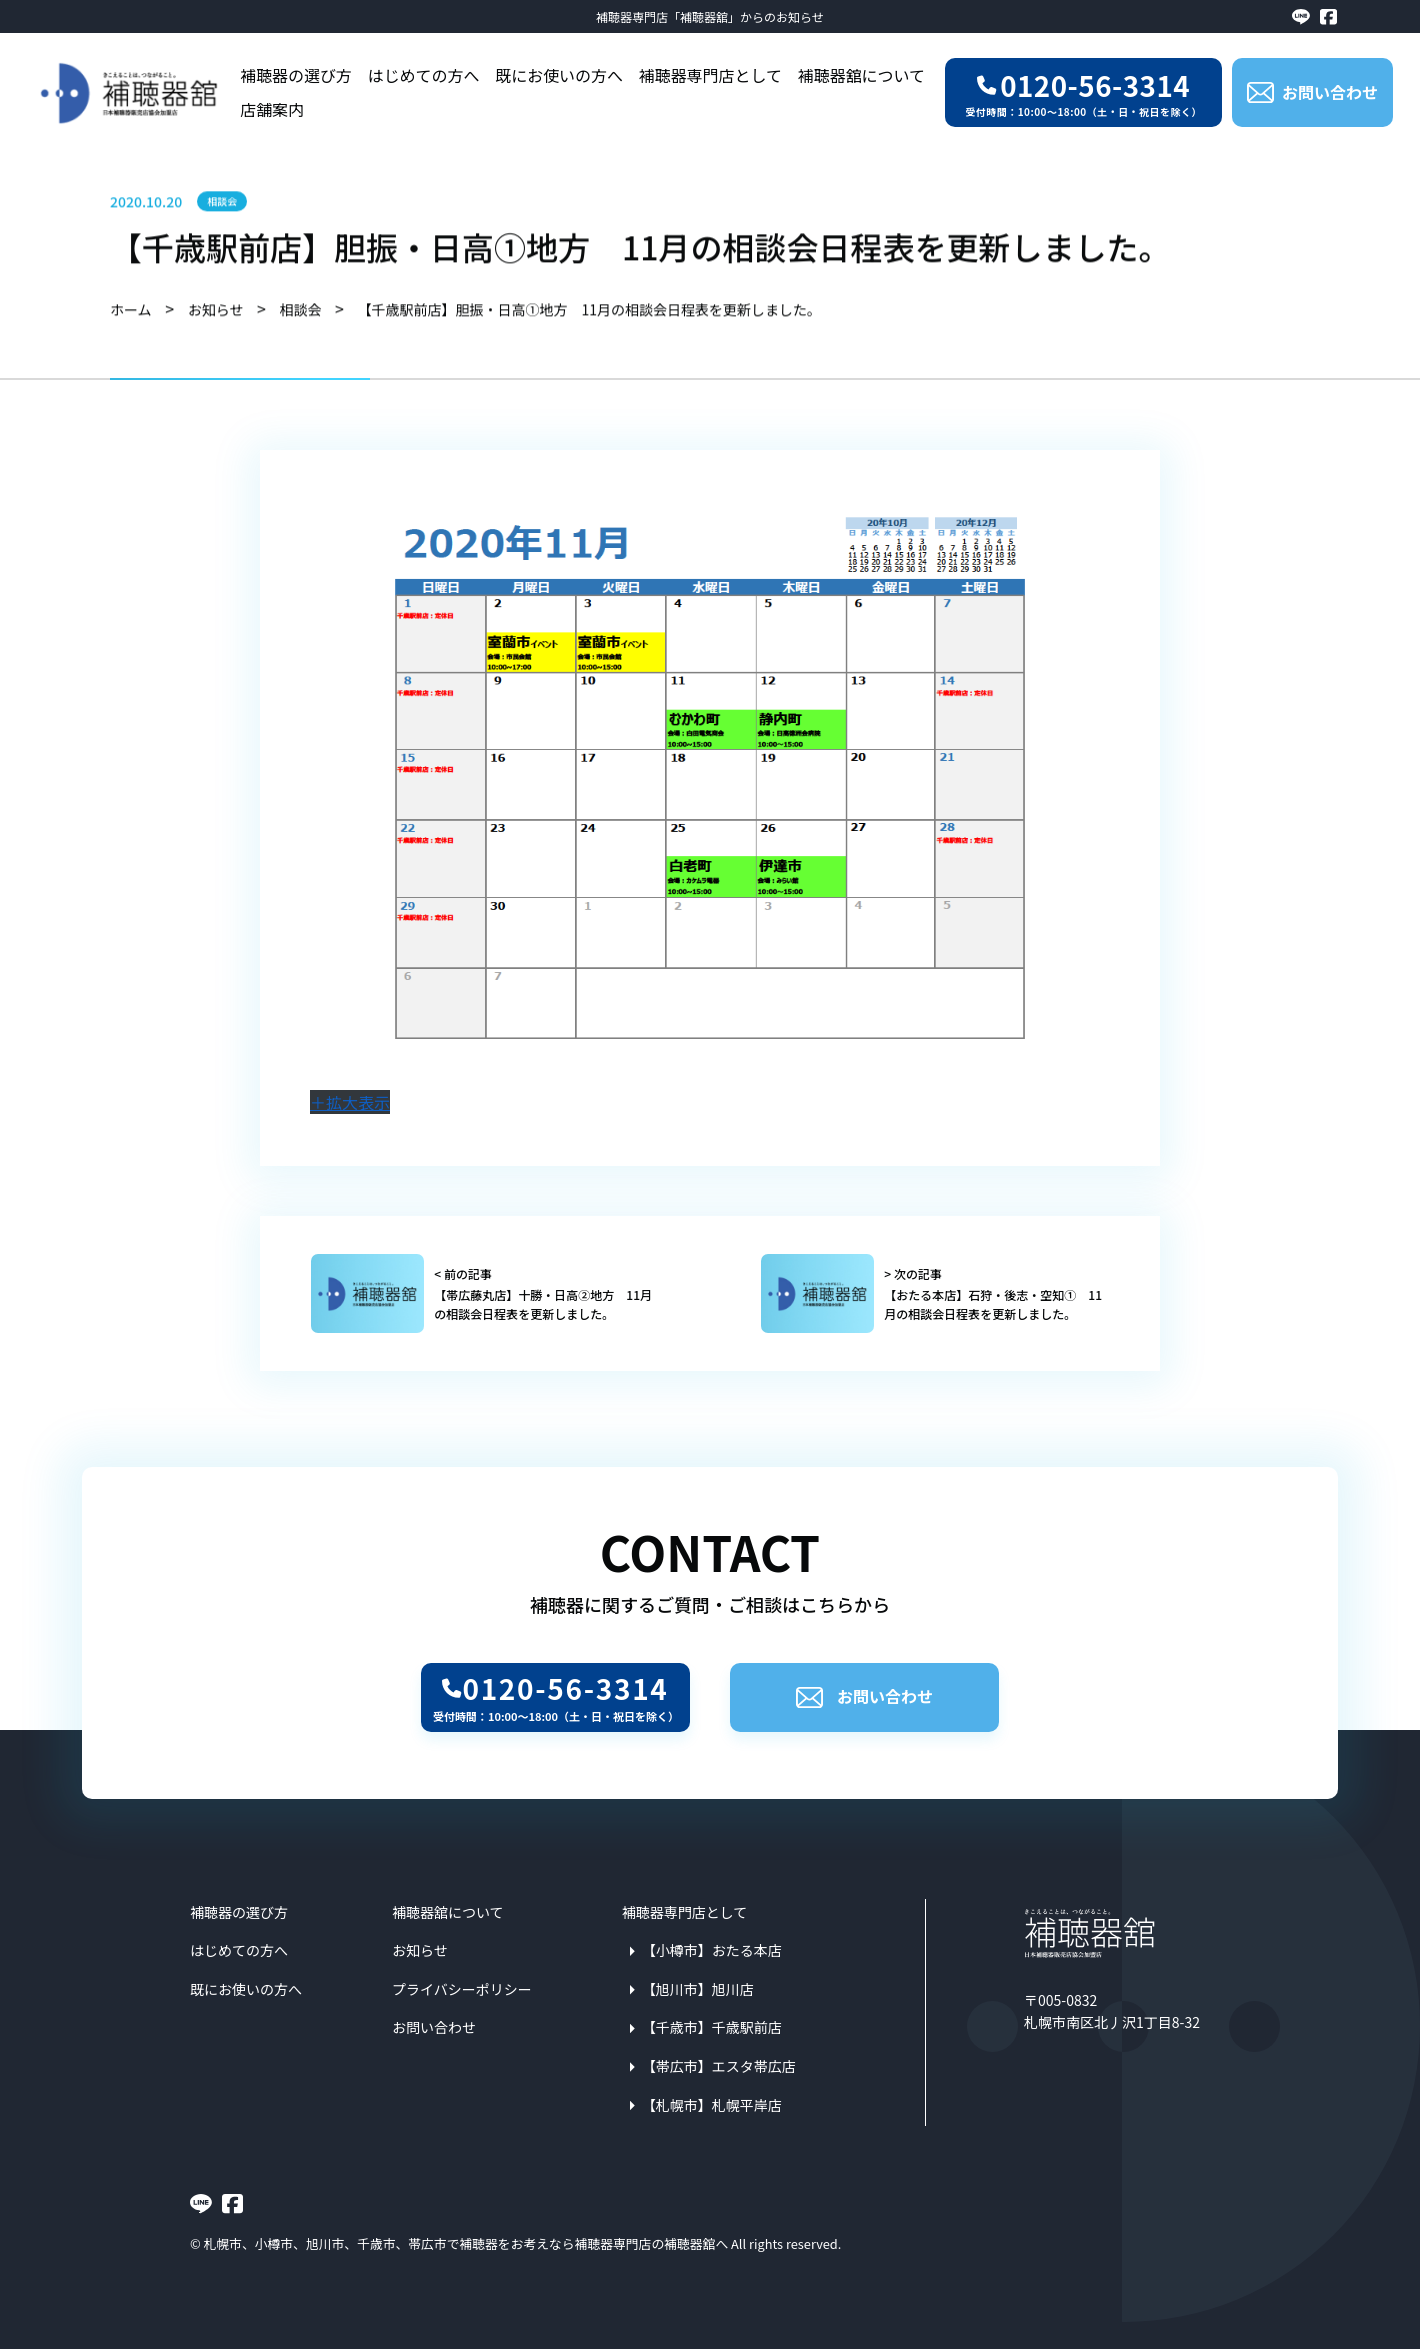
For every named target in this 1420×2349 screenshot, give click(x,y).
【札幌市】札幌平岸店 (712, 2105)
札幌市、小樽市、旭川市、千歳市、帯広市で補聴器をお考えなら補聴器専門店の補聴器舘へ (466, 2243)
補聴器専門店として (710, 75)
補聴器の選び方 (296, 75)
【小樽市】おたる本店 (712, 1950)
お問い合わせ (864, 1696)
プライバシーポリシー (462, 1989)
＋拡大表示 (350, 1102)
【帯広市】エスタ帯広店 (719, 2066)
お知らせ (420, 1950)
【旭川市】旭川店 (698, 1989)
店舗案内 (272, 109)
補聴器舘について (861, 75)
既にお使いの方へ (559, 75)
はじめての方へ (424, 75)
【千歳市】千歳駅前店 (712, 2027)
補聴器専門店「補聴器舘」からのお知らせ (710, 16)
